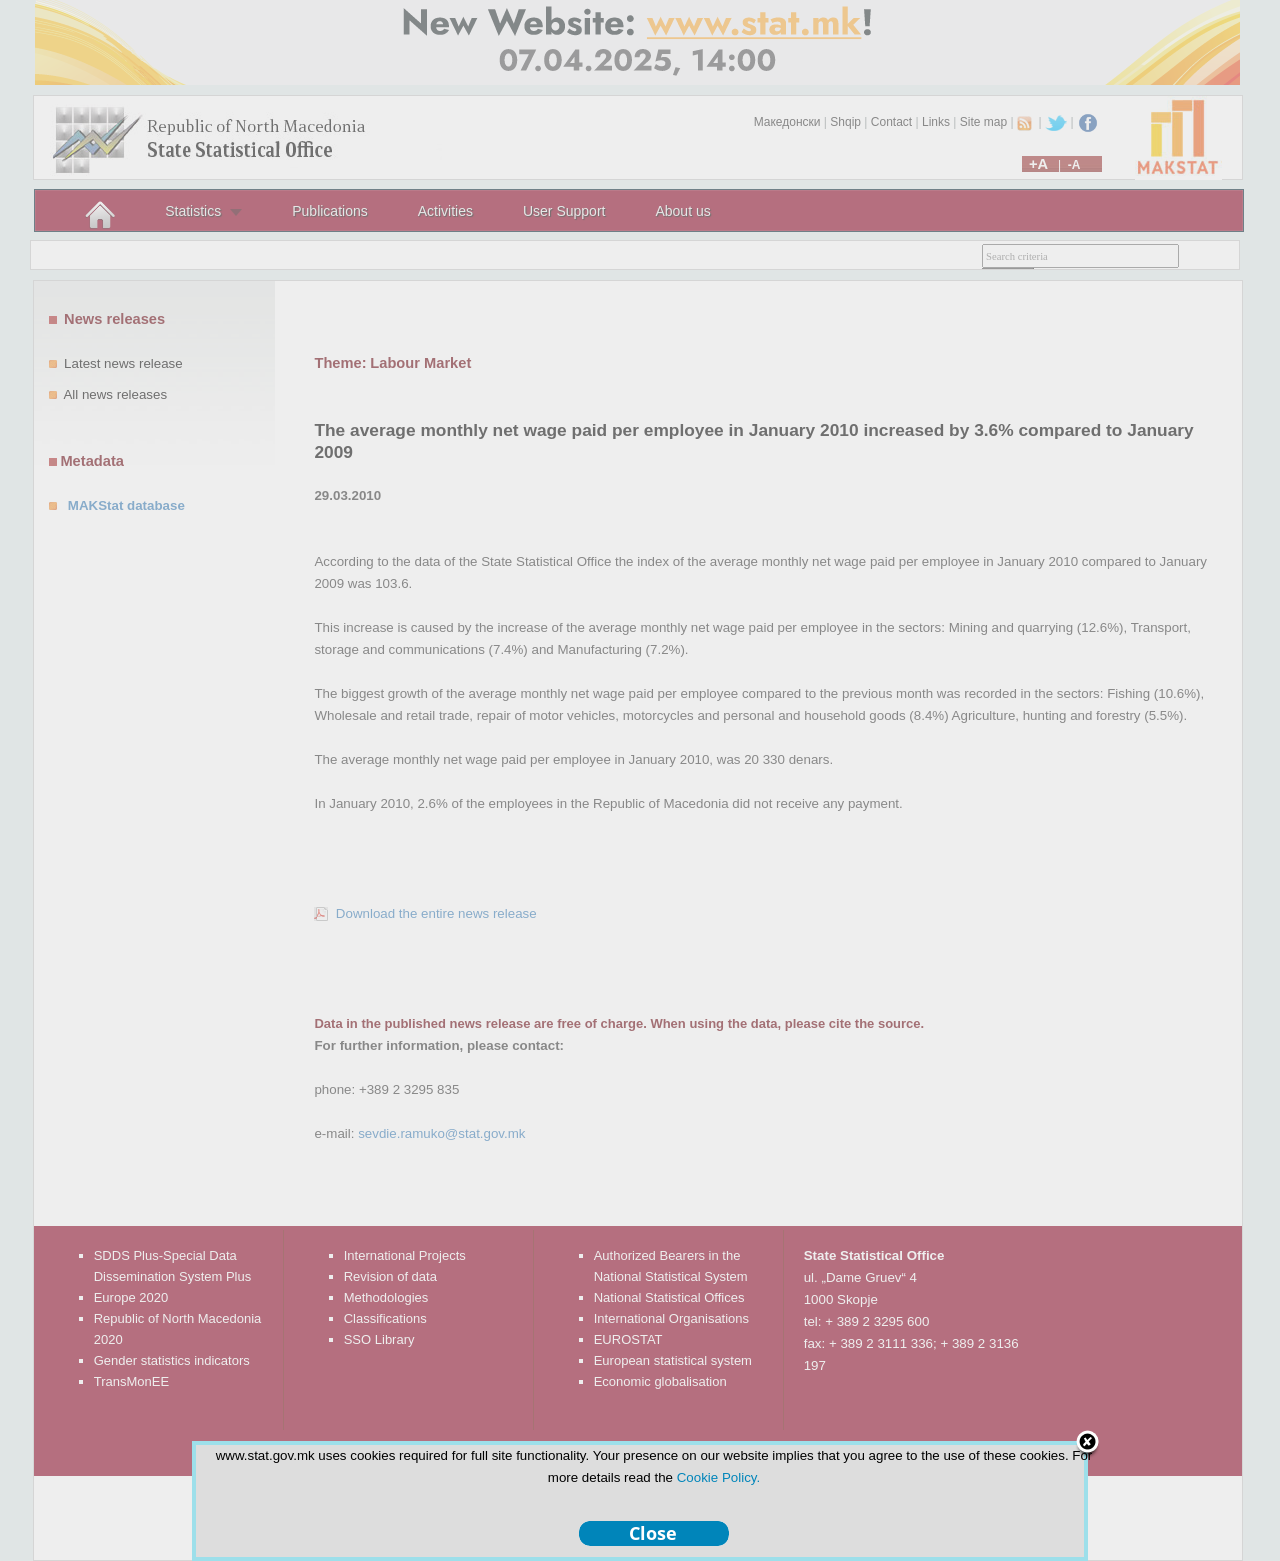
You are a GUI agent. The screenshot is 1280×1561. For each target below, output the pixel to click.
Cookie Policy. (718, 1477)
